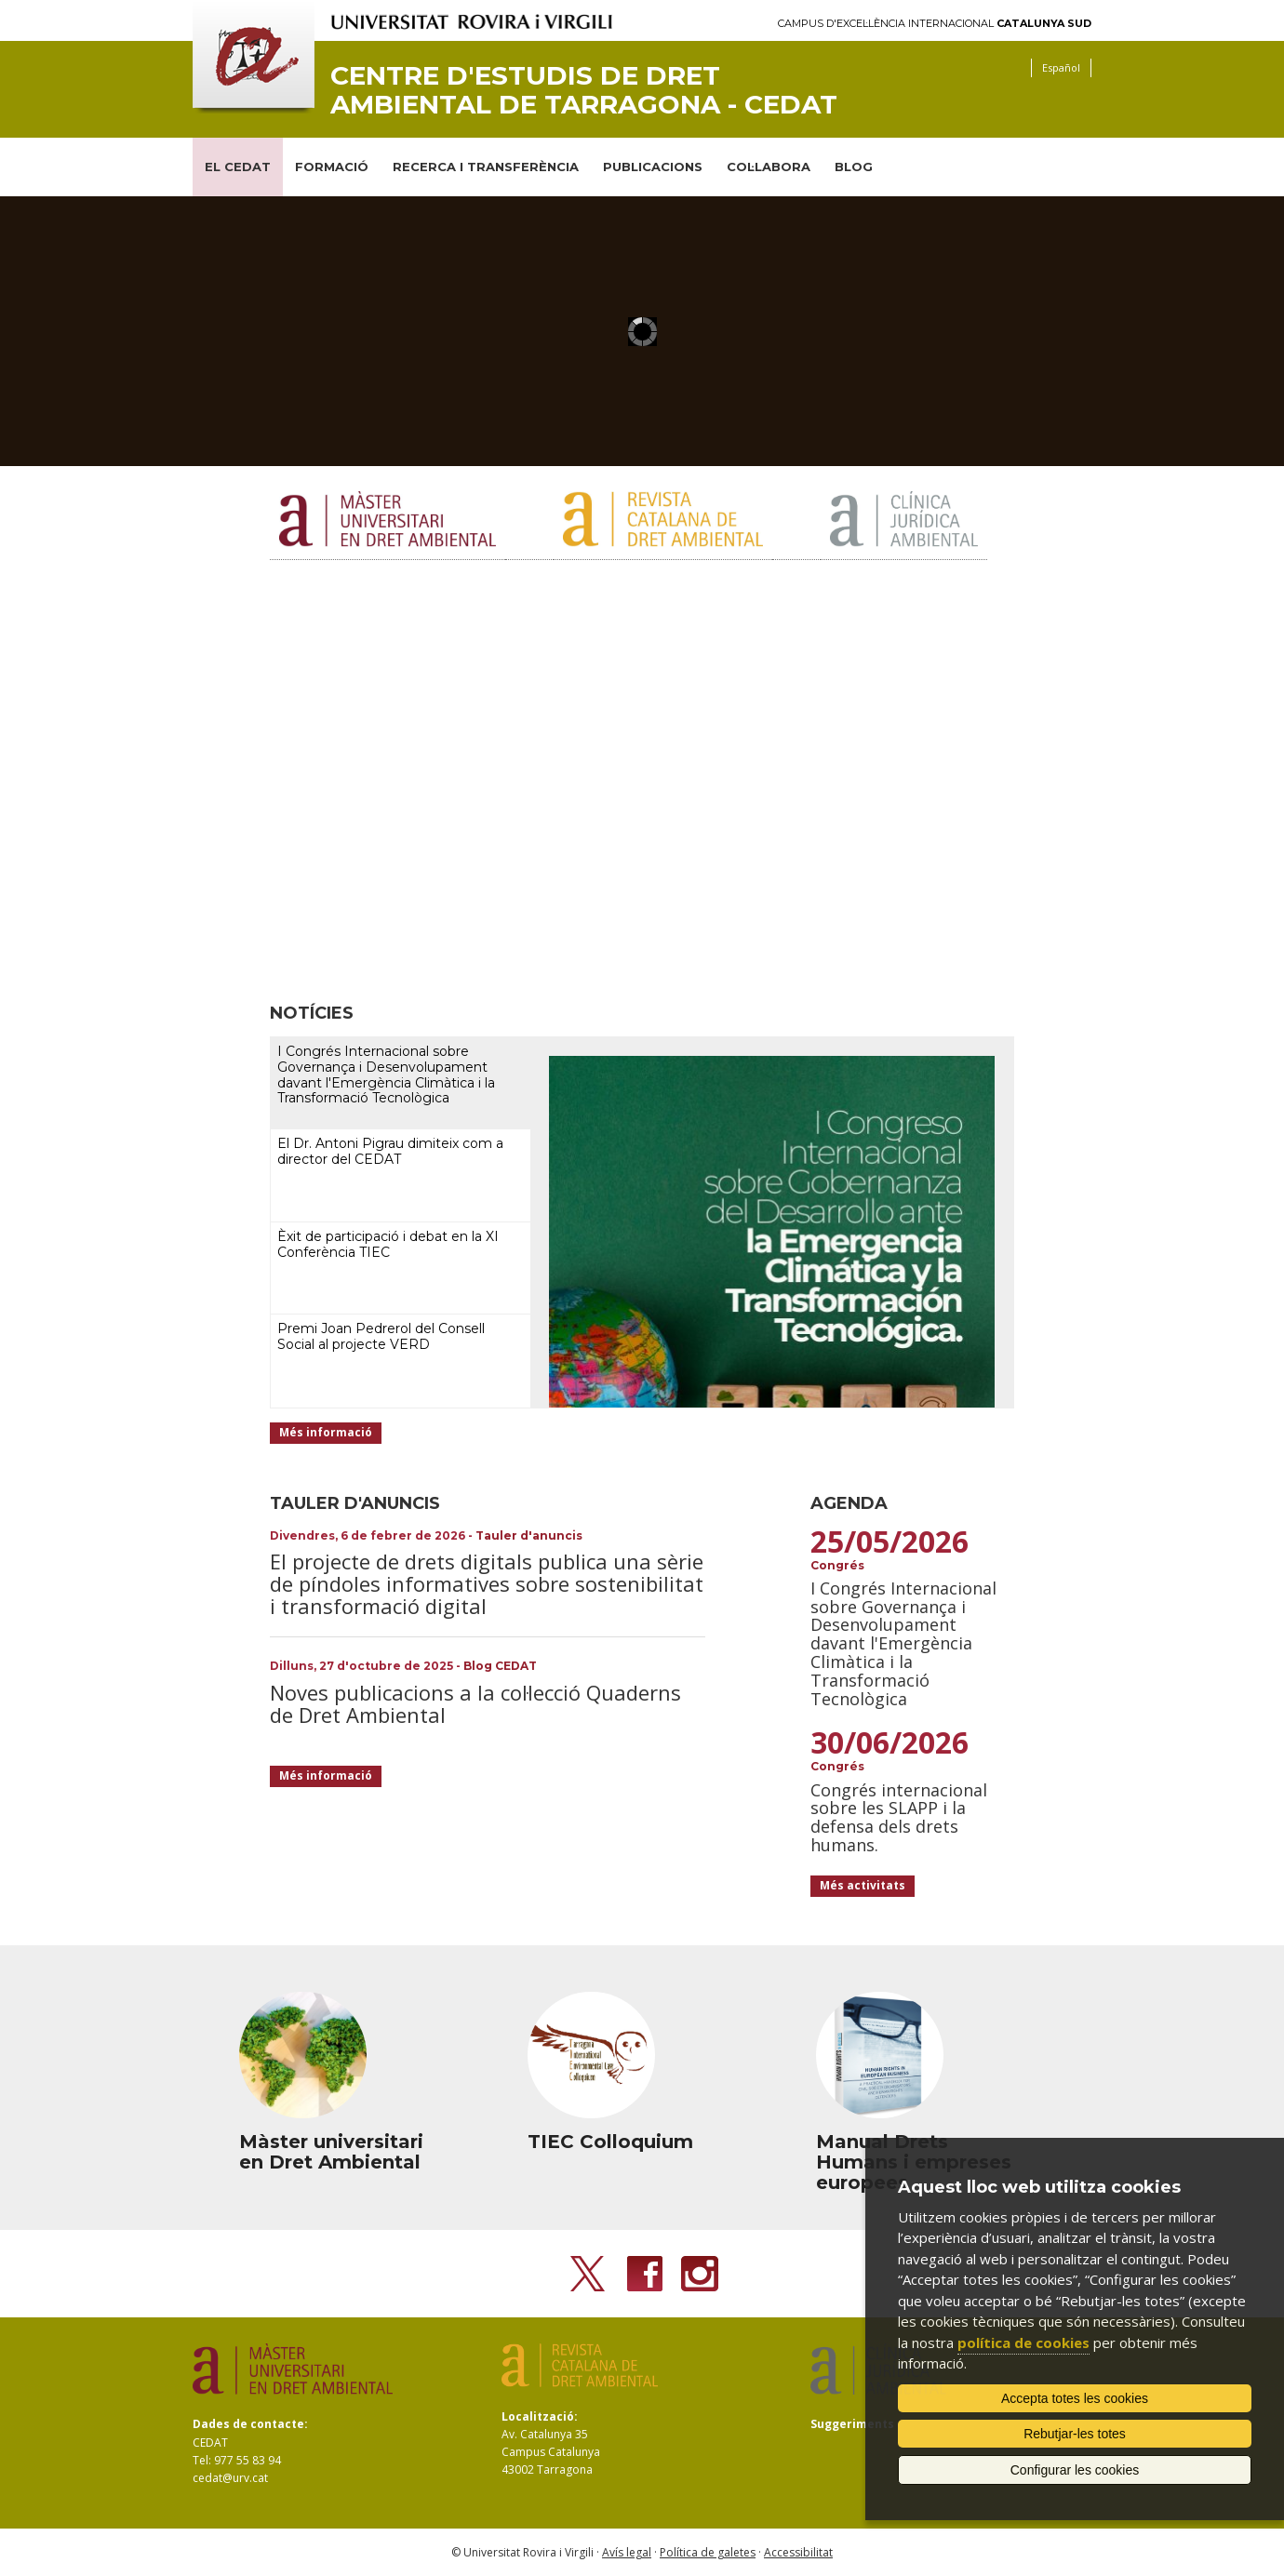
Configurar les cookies (1075, 2470)
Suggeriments (852, 2424)
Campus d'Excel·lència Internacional (934, 24)
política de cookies (1023, 2342)
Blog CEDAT (500, 1666)
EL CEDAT (238, 166)
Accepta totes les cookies (1074, 2398)
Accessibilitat (798, 2552)
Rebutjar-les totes (1074, 2433)
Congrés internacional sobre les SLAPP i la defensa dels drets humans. (898, 1817)
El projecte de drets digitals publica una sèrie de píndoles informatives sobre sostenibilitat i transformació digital (486, 1583)
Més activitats (862, 1885)
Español (1061, 67)
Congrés (837, 1565)
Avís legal (626, 2552)
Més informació (325, 1432)
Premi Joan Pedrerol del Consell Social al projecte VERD (381, 1336)
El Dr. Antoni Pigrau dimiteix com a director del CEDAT (390, 1151)
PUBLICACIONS (652, 166)
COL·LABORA (768, 166)
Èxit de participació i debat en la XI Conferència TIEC (388, 1244)
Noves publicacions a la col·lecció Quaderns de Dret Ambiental (475, 1703)
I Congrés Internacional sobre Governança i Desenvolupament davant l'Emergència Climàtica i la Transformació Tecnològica (386, 1074)
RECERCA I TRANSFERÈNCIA (486, 166)
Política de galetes (708, 2552)
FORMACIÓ (331, 166)
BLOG (854, 166)
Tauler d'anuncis (528, 1535)
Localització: (540, 2416)
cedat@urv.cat (230, 2478)
